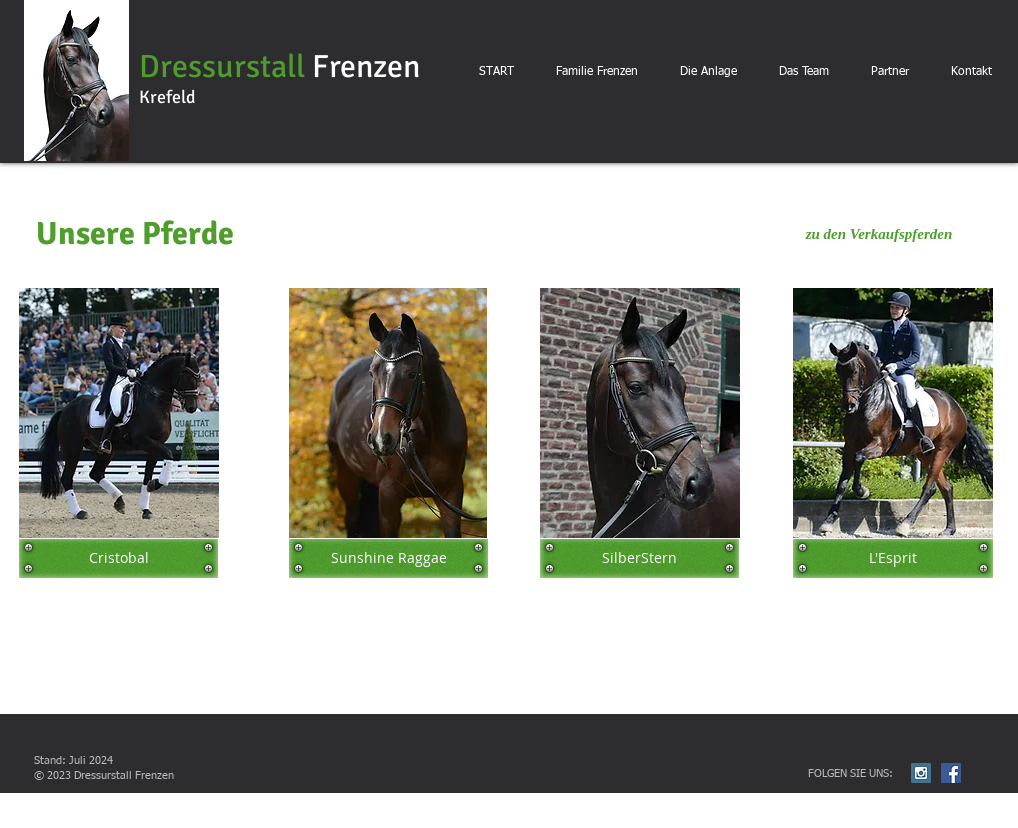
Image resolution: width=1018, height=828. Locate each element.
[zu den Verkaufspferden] (879, 234)
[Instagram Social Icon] (921, 773)
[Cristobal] (118, 558)
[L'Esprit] (893, 558)
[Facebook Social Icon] (951, 773)
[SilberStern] (639, 558)
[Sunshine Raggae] (388, 558)
